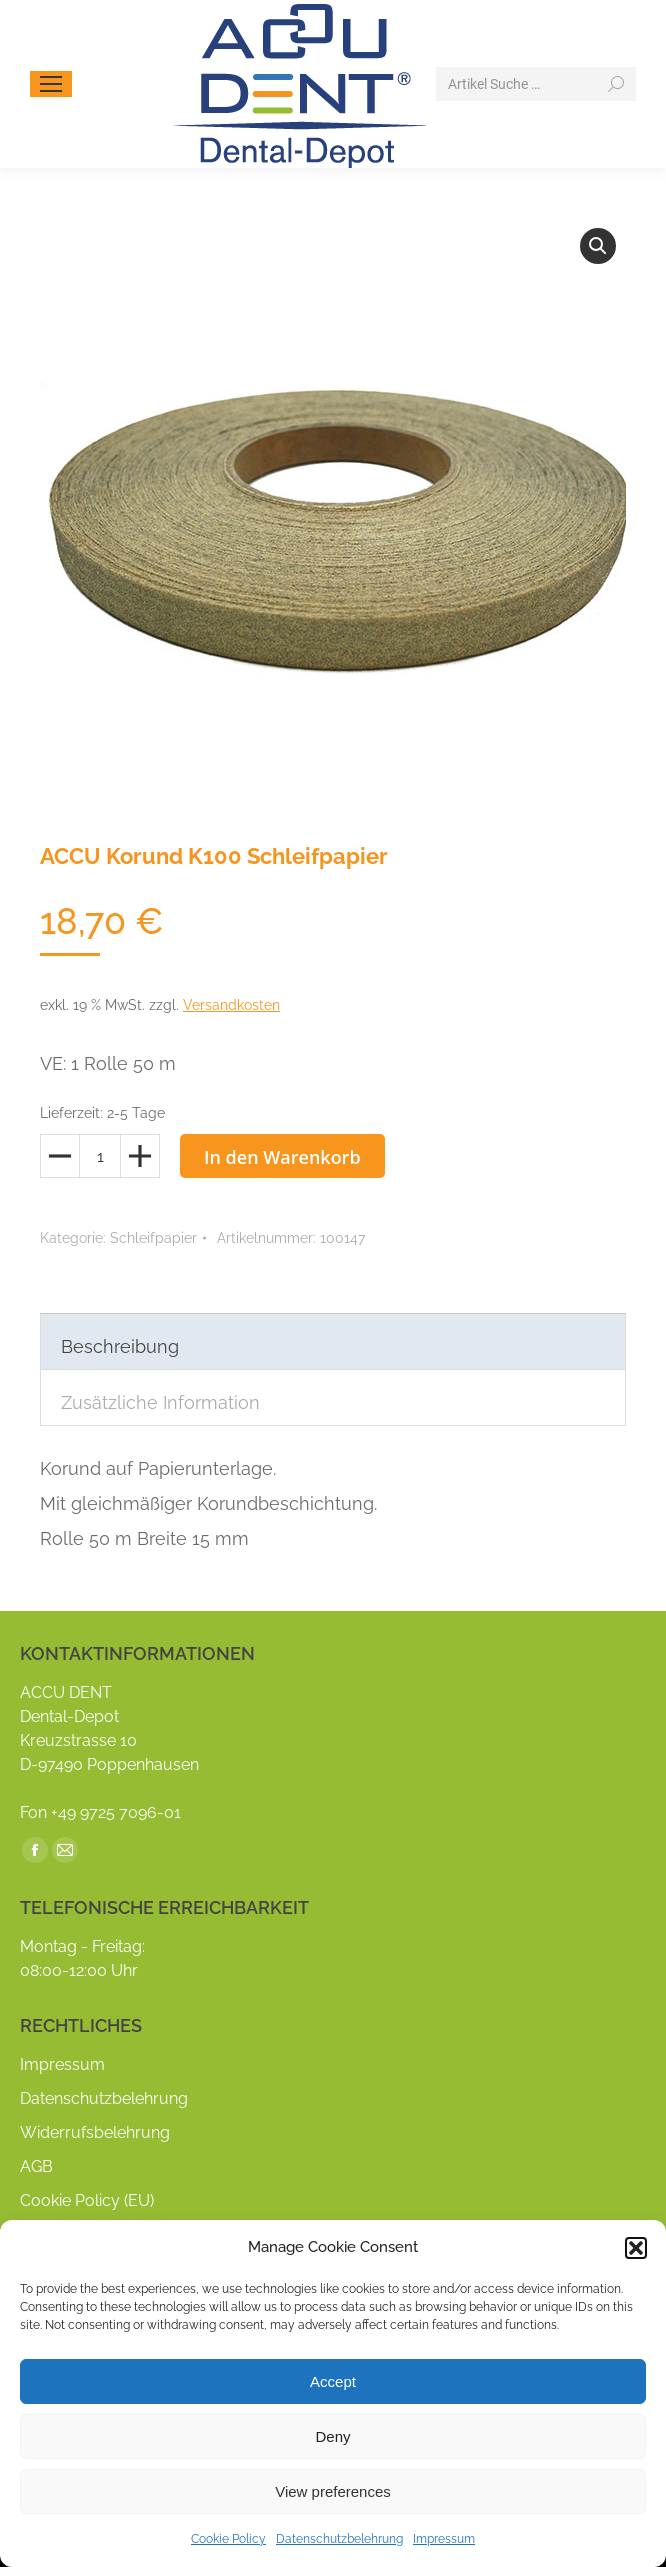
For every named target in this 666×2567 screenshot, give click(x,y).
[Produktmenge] (100, 1156)
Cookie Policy (228, 2539)
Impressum (444, 2539)
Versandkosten (231, 1005)
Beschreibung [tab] (120, 1346)
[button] (636, 2248)
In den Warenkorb (282, 1157)
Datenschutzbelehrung (339, 2539)
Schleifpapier (153, 1238)
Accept (333, 2381)
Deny (332, 2436)
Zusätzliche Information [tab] (160, 1402)
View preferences (333, 2491)
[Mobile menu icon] (51, 84)
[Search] (536, 84)
